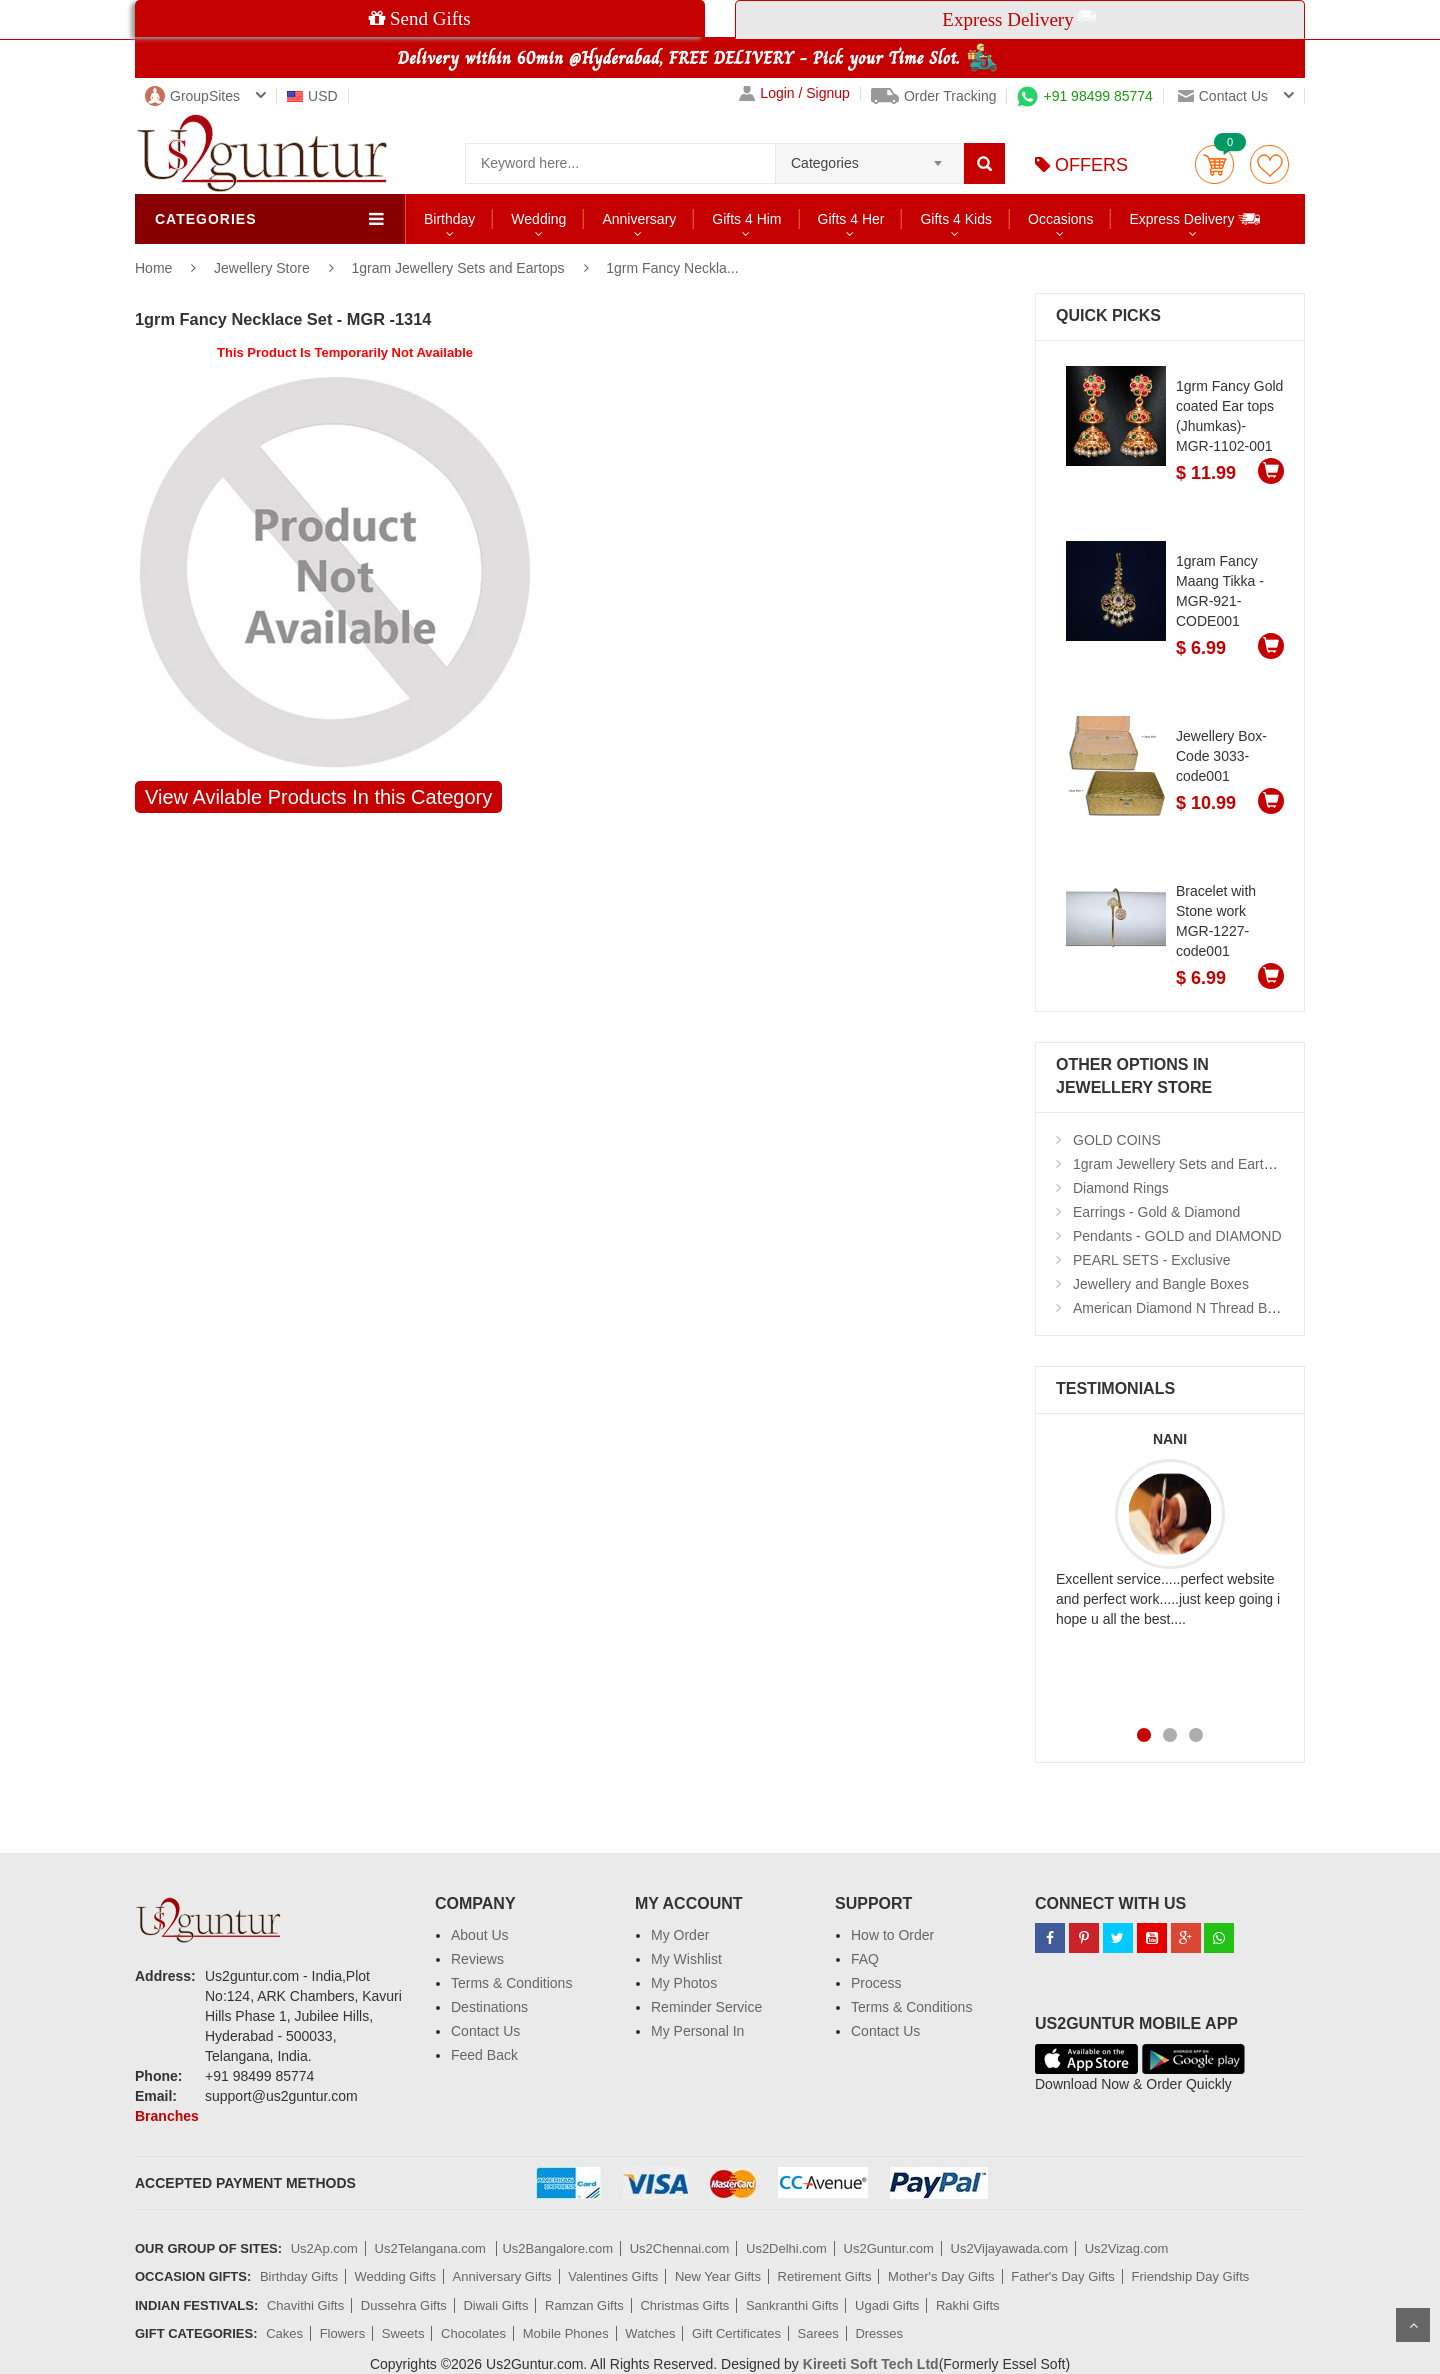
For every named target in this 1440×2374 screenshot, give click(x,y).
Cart (1214, 164)
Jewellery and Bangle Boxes (1161, 1284)
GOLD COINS (1117, 1140)
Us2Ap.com (324, 2248)
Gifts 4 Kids (956, 219)
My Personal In (697, 2031)
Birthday (449, 219)
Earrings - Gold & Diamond (1156, 1212)
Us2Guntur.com (889, 2248)
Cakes (284, 2333)
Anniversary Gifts (502, 2276)
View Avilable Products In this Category (318, 797)
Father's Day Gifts (1063, 2276)
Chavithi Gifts (305, 2305)
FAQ (865, 1959)
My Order (680, 1935)
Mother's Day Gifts (941, 2276)
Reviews (477, 1959)
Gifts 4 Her (851, 219)
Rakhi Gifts (968, 2305)
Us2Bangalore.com (557, 2248)
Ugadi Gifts (887, 2305)
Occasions (1060, 219)
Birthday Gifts (299, 2276)
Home (153, 268)
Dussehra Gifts (404, 2305)
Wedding (538, 219)
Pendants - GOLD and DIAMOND (1177, 1236)
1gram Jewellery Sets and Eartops (457, 268)
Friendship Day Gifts (1191, 2276)
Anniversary (639, 219)
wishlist (1269, 164)
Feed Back (484, 2055)
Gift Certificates (736, 2333)
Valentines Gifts (613, 2276)
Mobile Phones (566, 2333)
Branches (167, 2116)
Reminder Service (706, 2007)
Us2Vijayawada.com (1010, 2248)
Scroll (1413, 2325)
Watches (650, 2333)
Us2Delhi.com (786, 2248)
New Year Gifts (718, 2276)
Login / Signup (794, 93)
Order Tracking (934, 96)
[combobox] (869, 157)
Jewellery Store (264, 268)
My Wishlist (686, 1959)
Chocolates (473, 2333)
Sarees (818, 2333)
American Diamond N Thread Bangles (1191, 1308)
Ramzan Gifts (584, 2305)
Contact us (1223, 96)
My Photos (684, 1983)
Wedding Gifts (395, 2276)
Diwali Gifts (495, 2305)
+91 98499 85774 (1084, 96)
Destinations (489, 2007)
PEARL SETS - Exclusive (1151, 1260)
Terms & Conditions (511, 1983)
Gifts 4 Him (746, 219)
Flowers (343, 2333)
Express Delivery (1195, 218)
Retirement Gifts (825, 2276)
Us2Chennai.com (680, 2248)
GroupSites (192, 96)
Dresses (879, 2333)
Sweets (403, 2333)
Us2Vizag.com (1127, 2248)
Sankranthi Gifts (792, 2305)
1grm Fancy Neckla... (672, 268)
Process (876, 1983)
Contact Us (485, 2031)
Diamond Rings (1121, 1188)
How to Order (892, 1935)
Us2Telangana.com (432, 2248)
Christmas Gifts (684, 2305)
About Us (480, 1935)
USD (312, 96)
